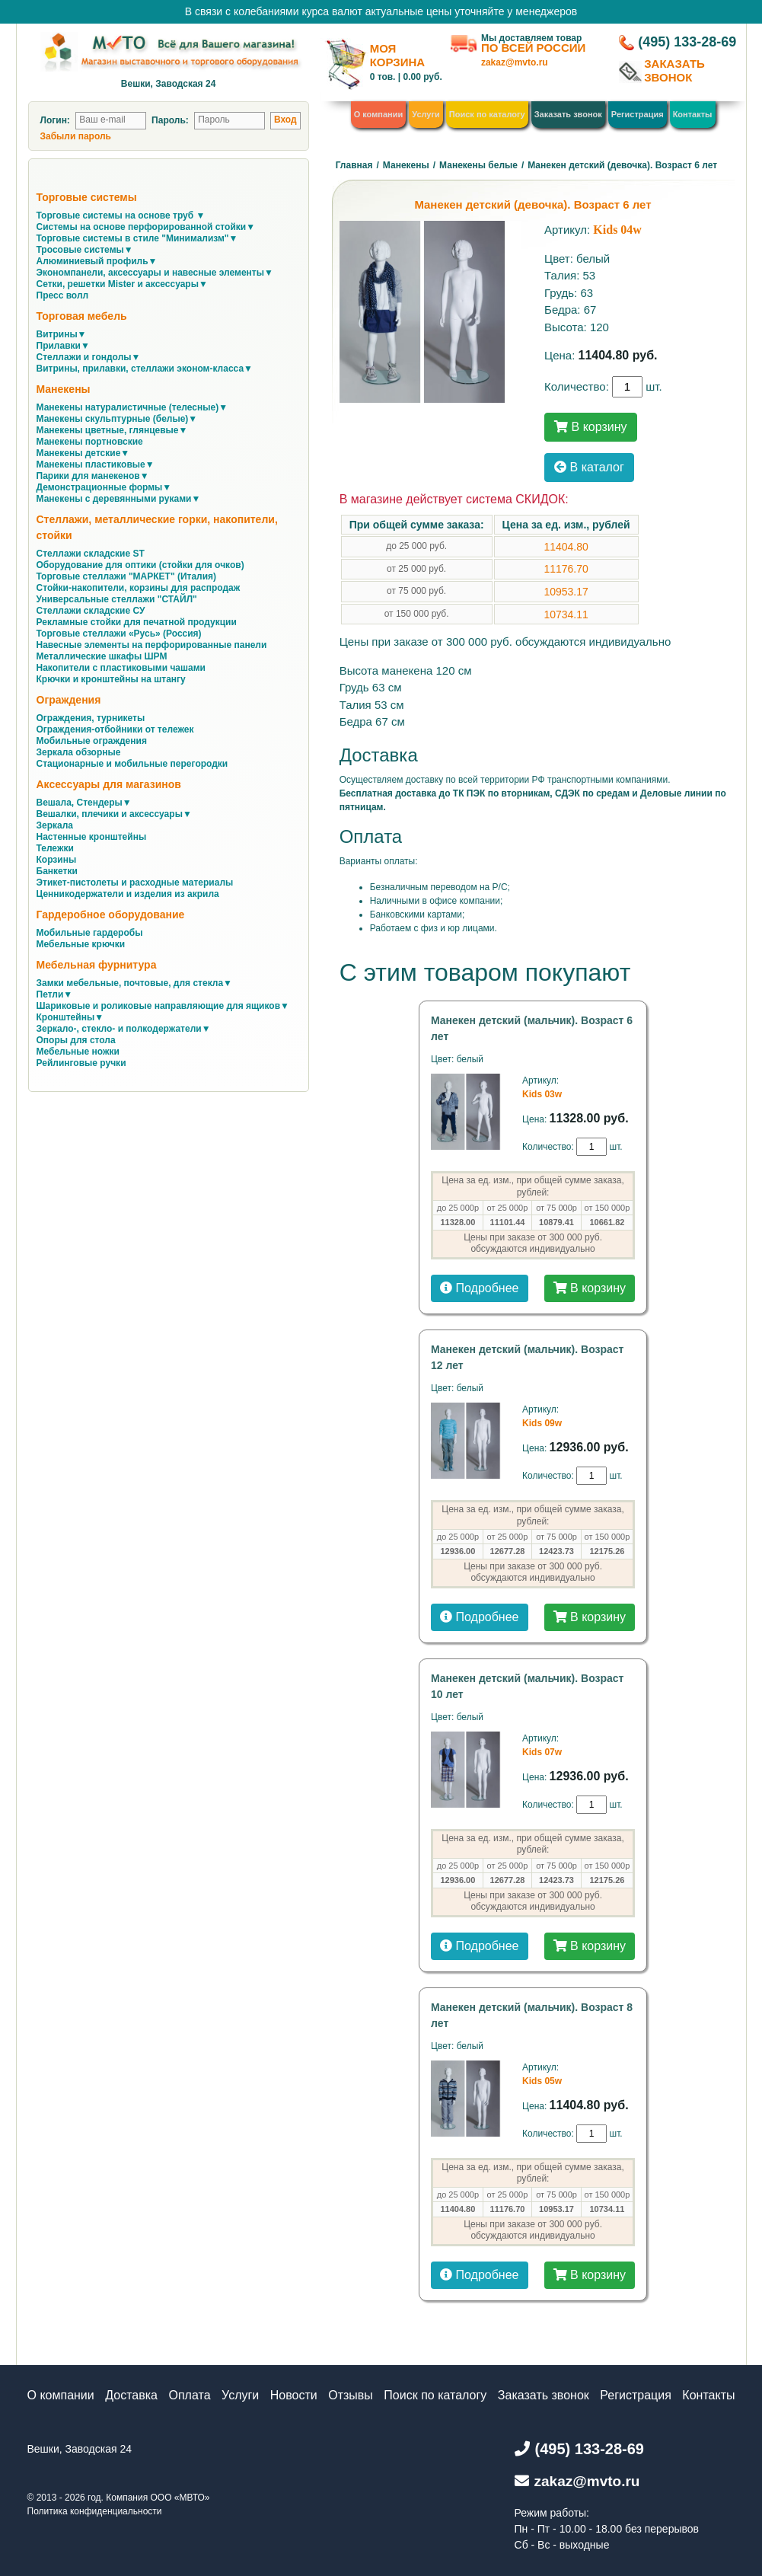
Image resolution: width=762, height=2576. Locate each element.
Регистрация (637, 114)
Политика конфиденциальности (94, 2511)
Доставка (131, 2395)
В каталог (589, 467)
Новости (293, 2395)
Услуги (426, 114)
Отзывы (350, 2395)
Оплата (190, 2395)
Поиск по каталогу (487, 114)
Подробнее (479, 1288)
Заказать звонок (568, 114)
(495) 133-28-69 (687, 41)
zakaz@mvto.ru (514, 62)
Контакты (693, 114)
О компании (378, 114)
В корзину (590, 426)
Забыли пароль (75, 136)
